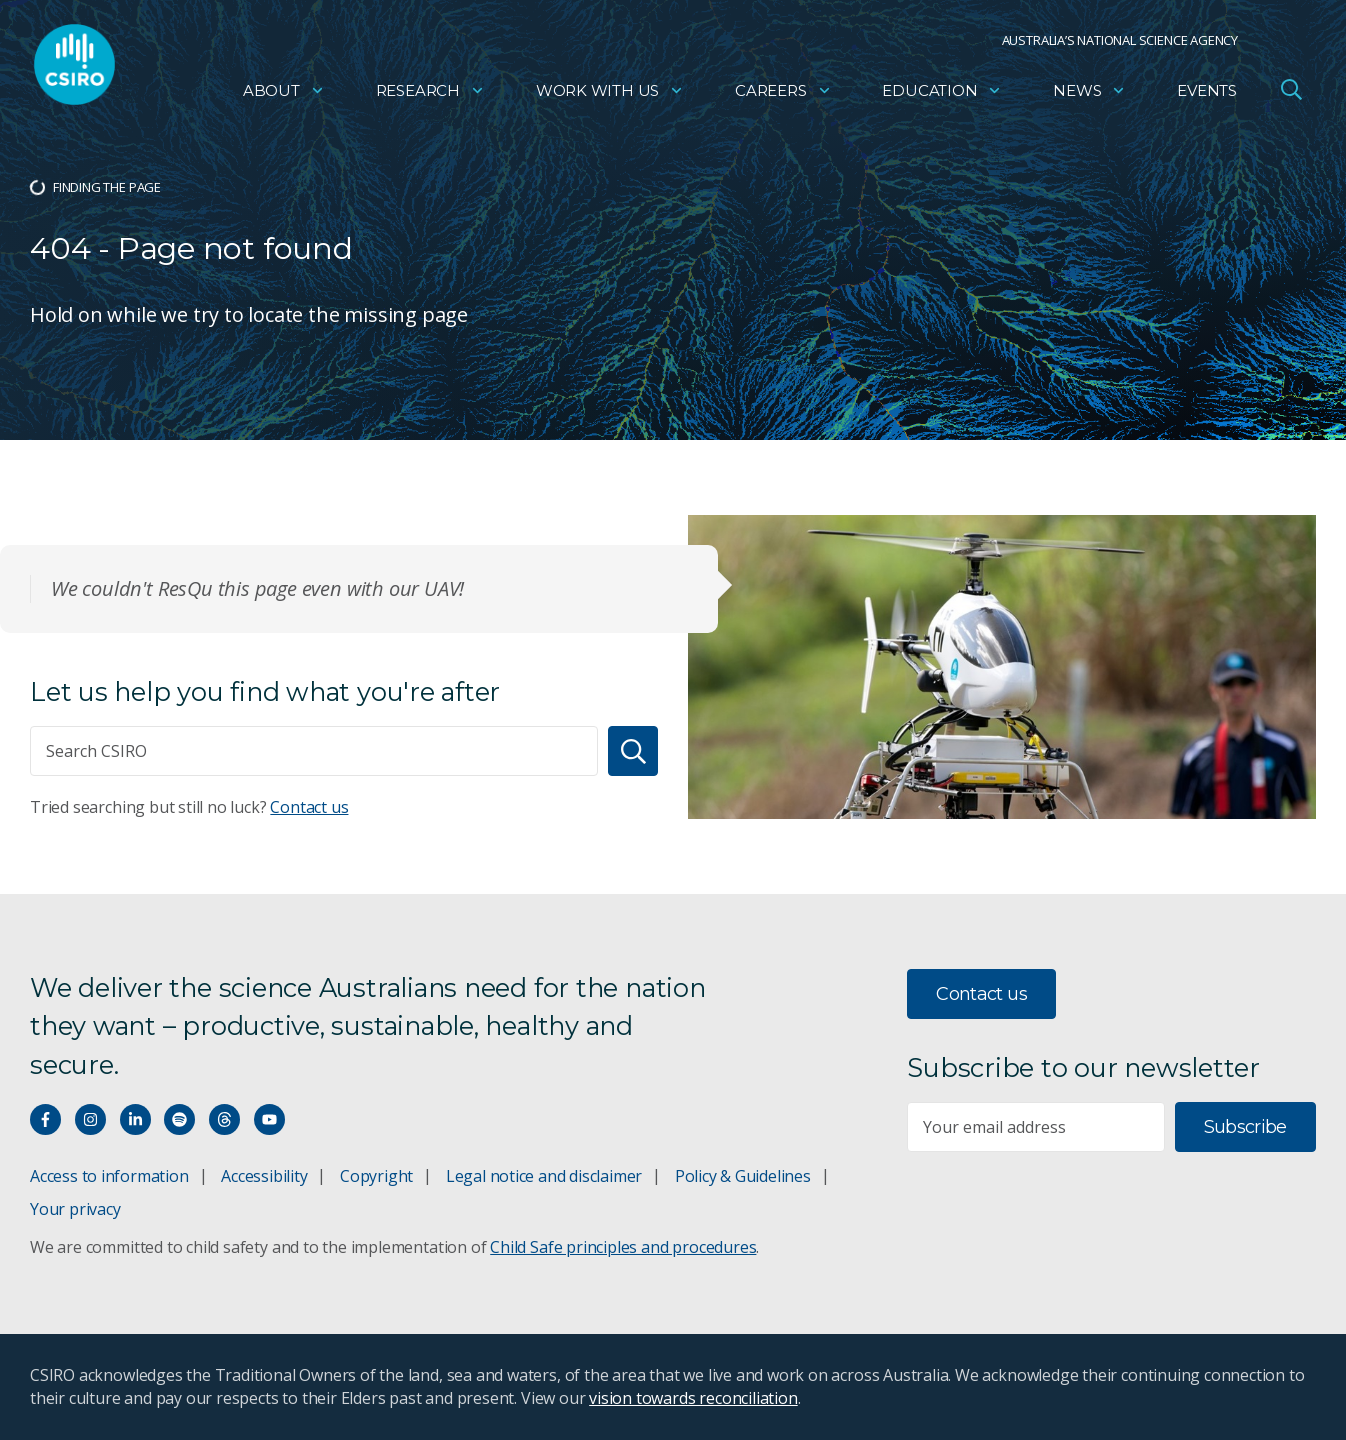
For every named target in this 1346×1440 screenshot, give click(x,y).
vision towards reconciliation (693, 1398)
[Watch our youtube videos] (269, 1119)
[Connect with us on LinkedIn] (135, 1119)
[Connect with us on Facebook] (45, 1119)
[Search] (633, 751)
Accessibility (264, 1176)
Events (1207, 95)
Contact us (309, 807)
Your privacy (75, 1209)
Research (430, 95)
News (1089, 95)
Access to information (109, 1176)
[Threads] (224, 1119)
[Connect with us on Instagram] (90, 1119)
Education (942, 95)
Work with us (610, 95)
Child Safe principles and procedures (623, 1247)
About (284, 95)
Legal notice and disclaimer (544, 1176)
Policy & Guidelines (743, 1176)
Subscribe (1245, 1127)
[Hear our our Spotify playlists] (179, 1119)
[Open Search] (1291, 94)
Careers (783, 95)
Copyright (376, 1176)
